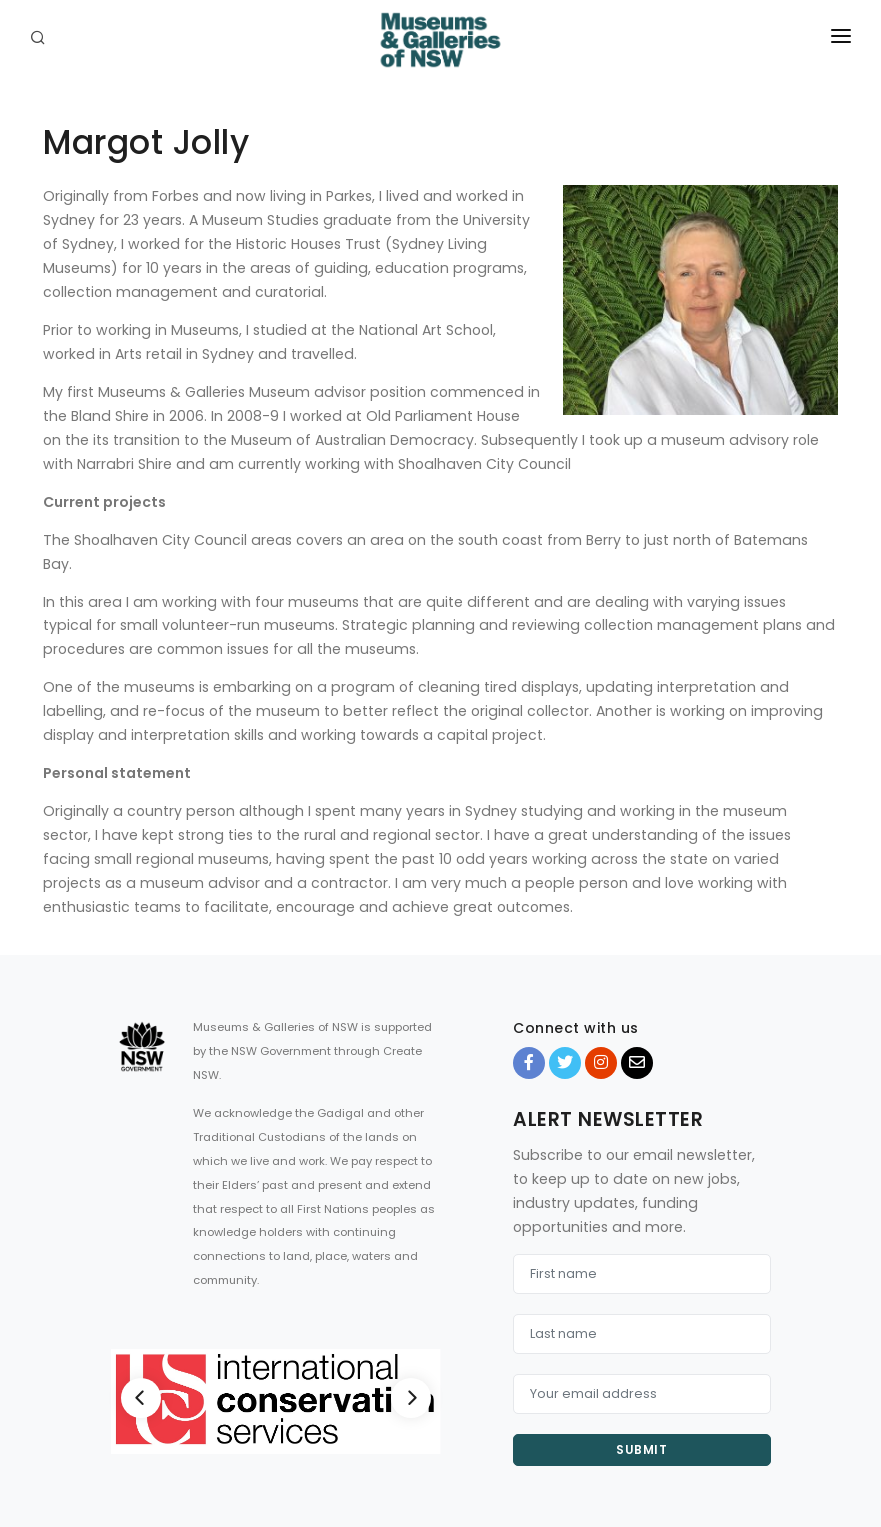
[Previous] (141, 1398)
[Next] (411, 1398)
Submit (641, 1449)
